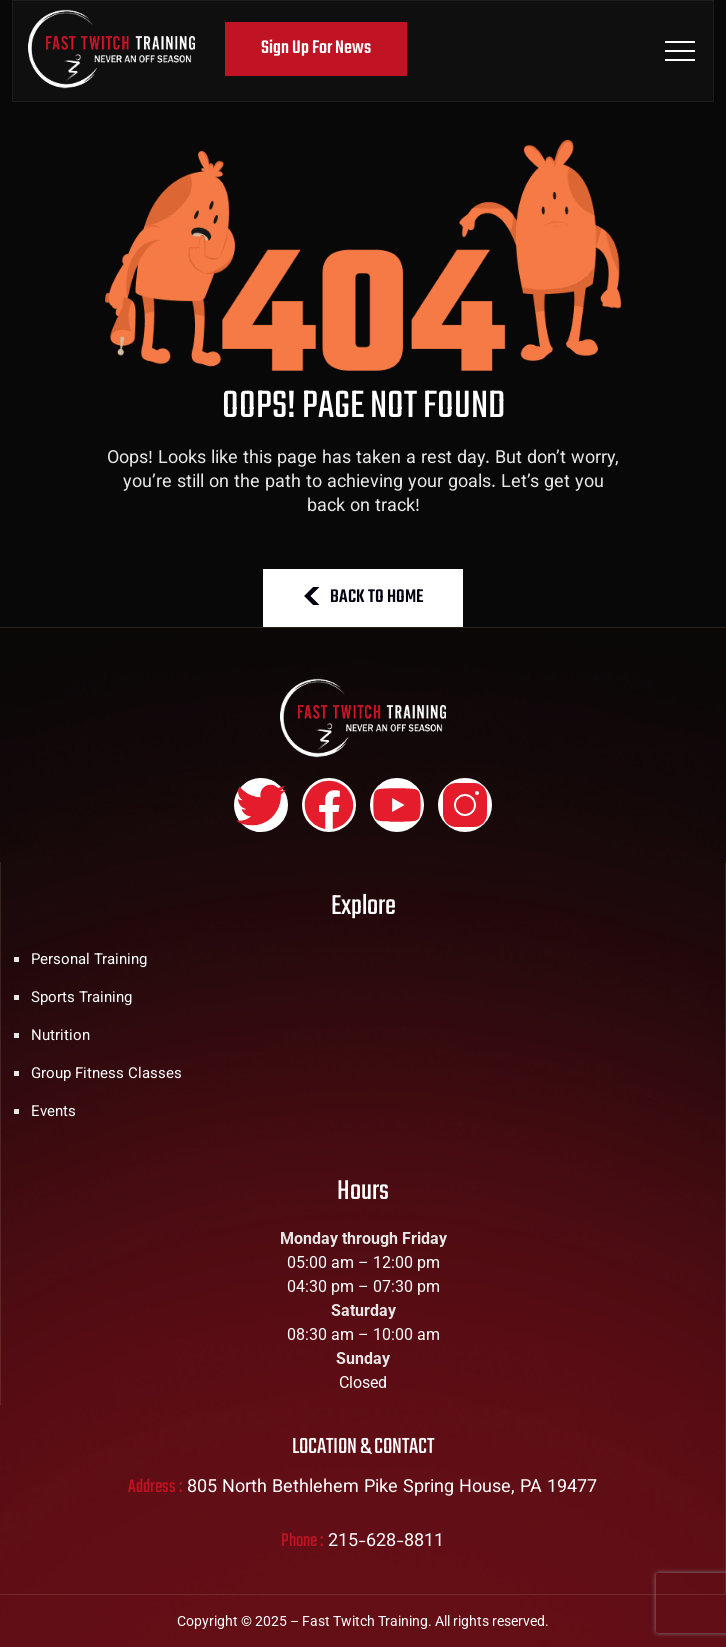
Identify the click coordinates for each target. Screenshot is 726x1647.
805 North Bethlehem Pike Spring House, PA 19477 (392, 1488)
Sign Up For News (316, 48)
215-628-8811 (386, 1542)
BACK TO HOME (363, 597)
